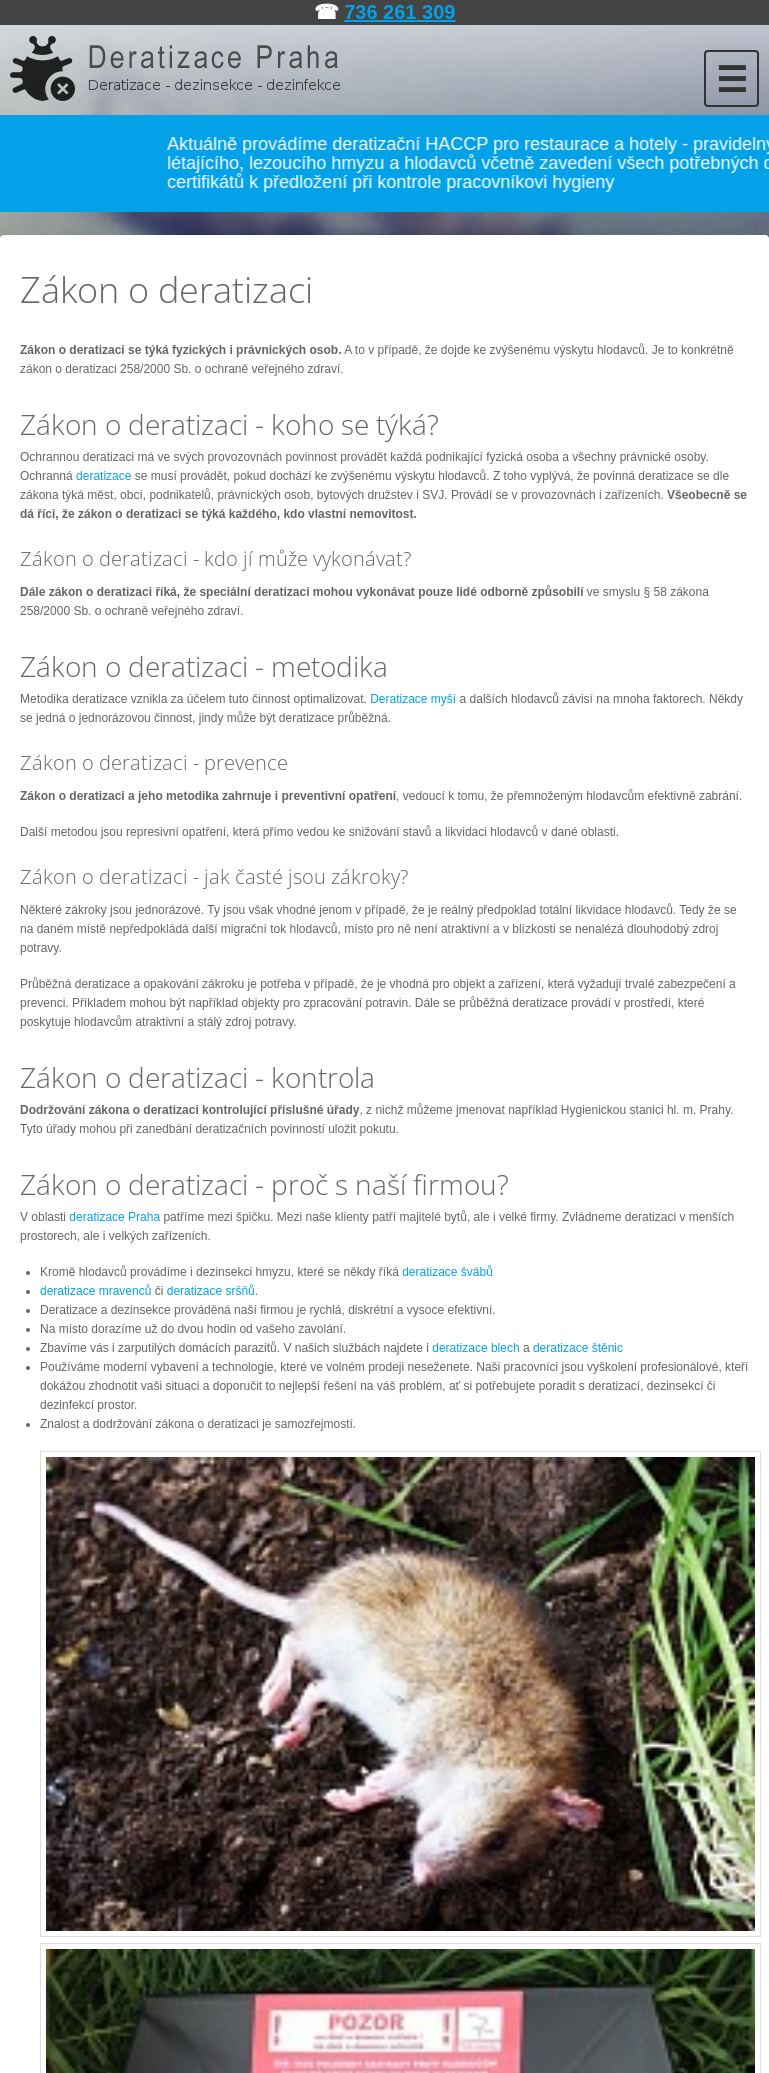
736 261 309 (399, 12)
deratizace (103, 476)
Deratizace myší (413, 699)
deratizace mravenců (95, 1291)
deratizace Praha (114, 1217)
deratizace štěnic (578, 1348)
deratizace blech (475, 1348)
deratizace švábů (447, 1272)
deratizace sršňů (211, 1291)
